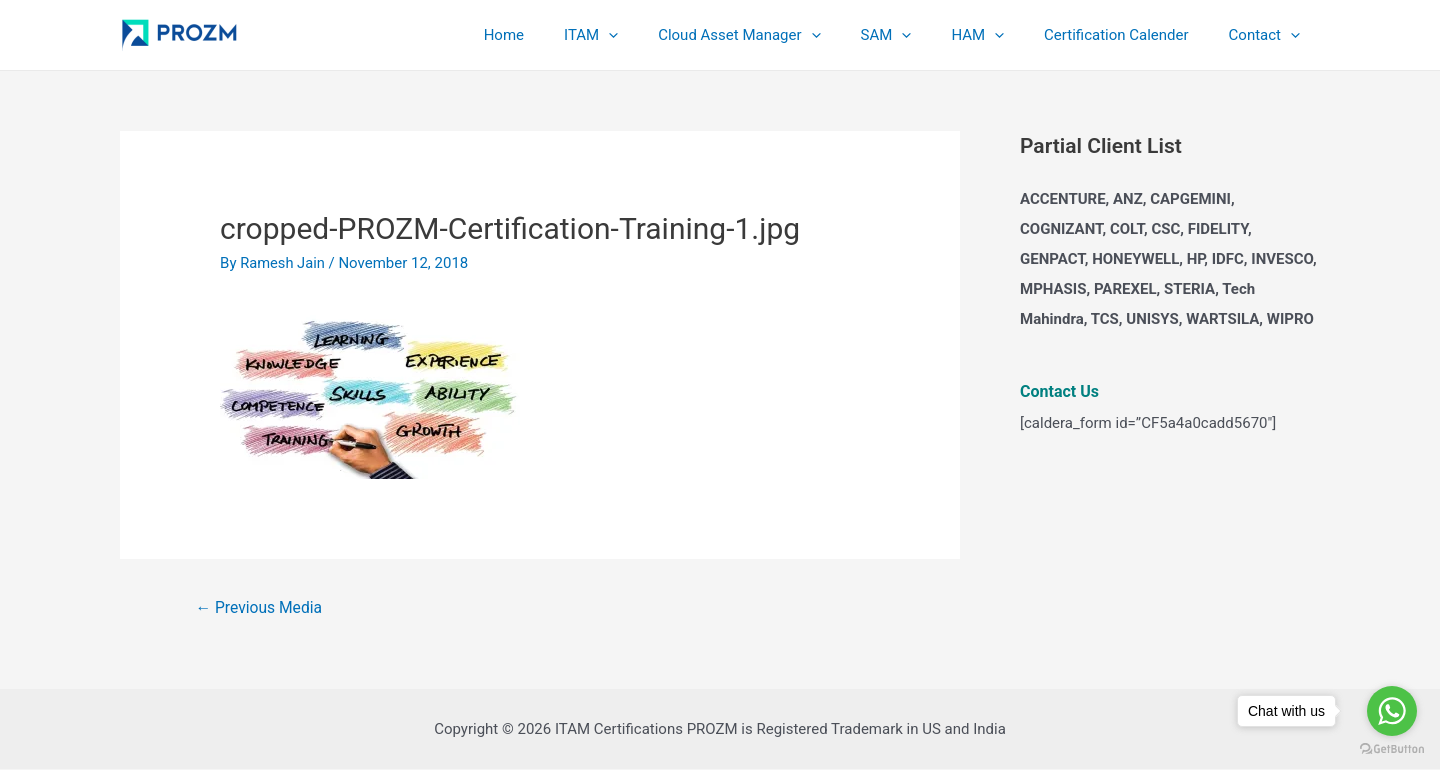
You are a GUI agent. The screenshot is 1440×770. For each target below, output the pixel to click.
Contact (1269, 35)
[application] (663, 35)
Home (569, 35)
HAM (1002, 35)
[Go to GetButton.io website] (1392, 749)
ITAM (646, 35)
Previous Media (260, 607)
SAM (921, 35)
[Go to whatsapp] (1392, 711)
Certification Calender (1131, 35)
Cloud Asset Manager (784, 35)
